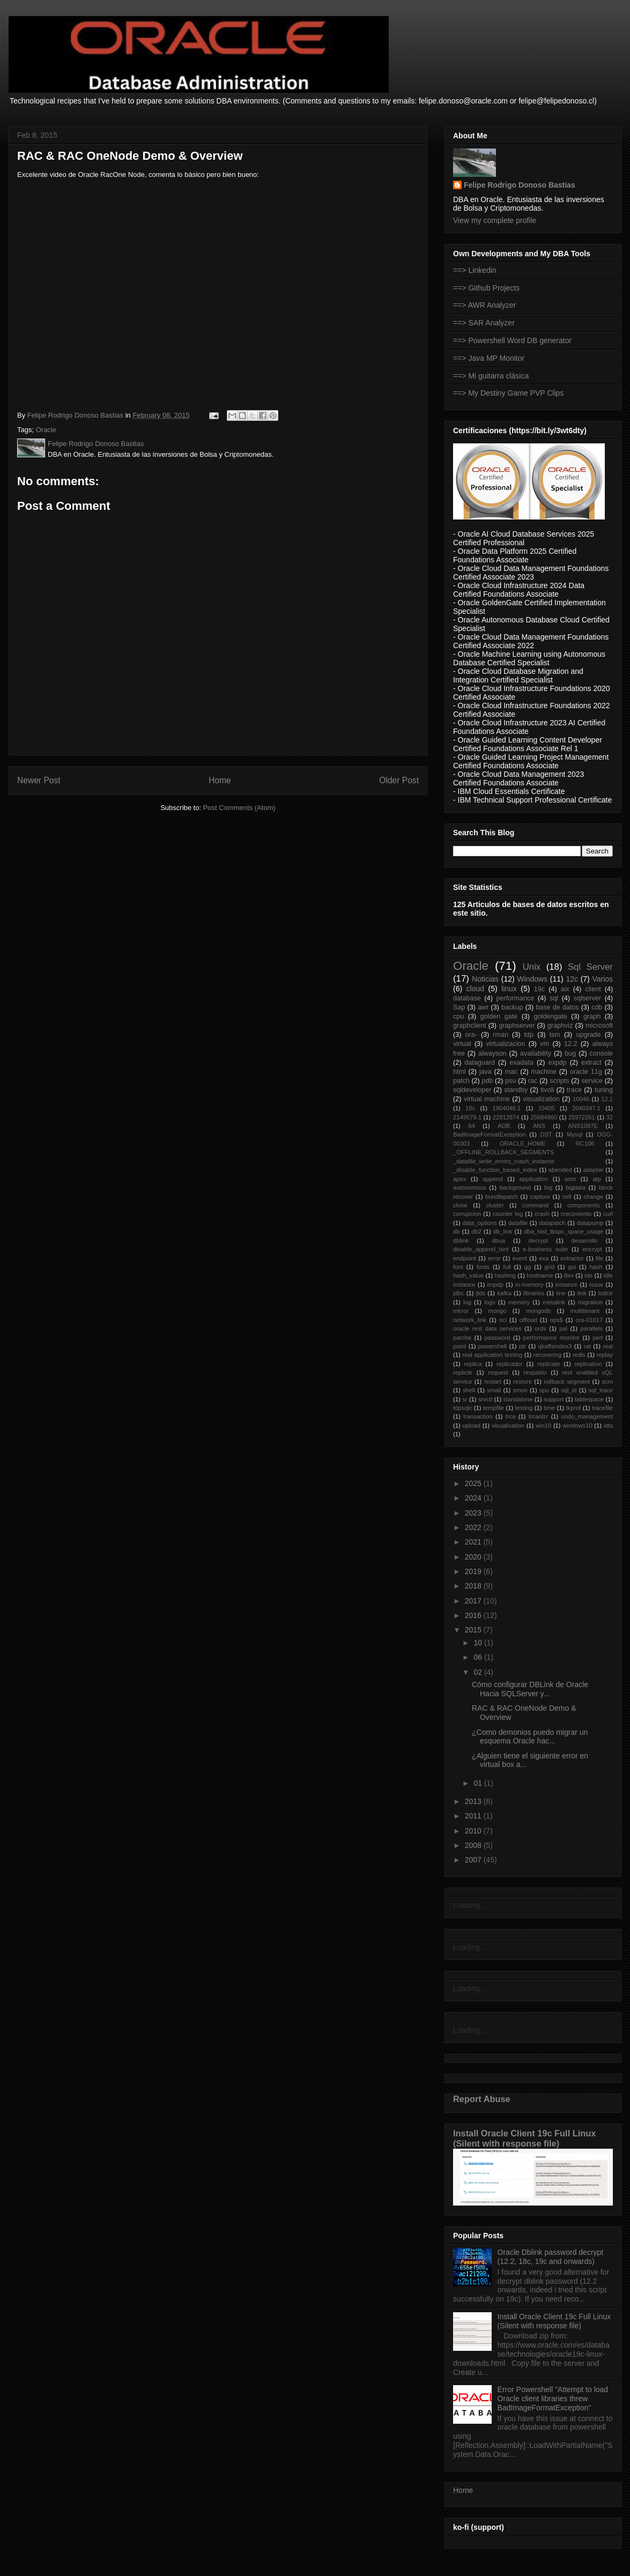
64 (471, 1126)
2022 (474, 1527)
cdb (596, 1007)
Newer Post (39, 780)
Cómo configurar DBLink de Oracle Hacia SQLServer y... (530, 1689)
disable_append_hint (480, 1249)
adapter (593, 1170)
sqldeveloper (472, 1090)
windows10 (577, 1425)
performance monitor (551, 1337)
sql (554, 998)
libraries (533, 1293)
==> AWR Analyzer (484, 305)
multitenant (584, 1311)
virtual (462, 1044)
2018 (474, 1586)
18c (470, 1108)
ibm (569, 1275)
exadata (521, 1062)
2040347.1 (586, 1108)
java (485, 1071)
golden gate (499, 1016)
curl (608, 1214)
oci (503, 1320)
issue (596, 1284)
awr (483, 1007)
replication (588, 1364)
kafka (504, 1293)
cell (567, 1196)
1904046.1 (506, 1108)
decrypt (539, 1240)
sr (464, 1399)
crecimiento (576, 1214)
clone (460, 1205)
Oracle (46, 430)
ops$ (556, 1320)
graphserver (517, 1025)
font (458, 1267)
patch (461, 1081)
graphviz (560, 1025)
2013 (474, 1801)
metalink (554, 1302)
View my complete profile (494, 220)
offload (528, 1320)
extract (591, 1062)
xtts (608, 1425)
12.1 (607, 1099)
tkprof (573, 1408)
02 (478, 1672)
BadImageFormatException (489, 1134)
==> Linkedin (474, 270)
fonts (483, 1267)
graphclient (469, 1025)
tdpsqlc (462, 1408)
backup (512, 1007)
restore (522, 1381)
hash (595, 1267)
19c (539, 989)
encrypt (592, 1249)
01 (478, 1783)
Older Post (399, 780)
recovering (547, 1355)
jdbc (458, 1293)
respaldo (535, 1372)
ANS (539, 1126)
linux (509, 988)
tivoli (547, 1090)
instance (566, 1284)
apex (459, 1179)
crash (542, 1214)
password (497, 1337)
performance (515, 998)
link (582, 1293)
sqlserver (587, 998)
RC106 (584, 1143)
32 (609, 1117)
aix (565, 989)
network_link (469, 1320)
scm (607, 1381)
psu (510, 1081)
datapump (590, 1223)
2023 (474, 1513)
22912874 (506, 1117)
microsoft (599, 1025)
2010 (474, 1831)
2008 (474, 1845)
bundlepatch (501, 1196)
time (549, 1408)
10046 (581, 1099)
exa (544, 1258)
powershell (492, 1346)
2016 (474, 1615)
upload (471, 1425)
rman (500, 1034)
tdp (529, 1034)
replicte (462, 1372)
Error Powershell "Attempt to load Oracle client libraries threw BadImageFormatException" (553, 2398)
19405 (546, 1108)
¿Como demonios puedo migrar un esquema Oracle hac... (530, 1737)
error (494, 1258)
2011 (474, 1816)
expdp (557, 1062)
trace (574, 1090)
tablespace (589, 1399)
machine (544, 1071)
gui (572, 1267)
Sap (459, 1007)
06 (478, 1657)
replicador (509, 1364)
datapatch (552, 1223)
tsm (555, 1034)
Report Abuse (481, 2099)
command (535, 1205)
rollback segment (567, 1381)
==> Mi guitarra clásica (491, 376)
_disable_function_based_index (495, 1170)
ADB (504, 1126)
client (593, 989)
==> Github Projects (486, 288)
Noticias (485, 979)
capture (540, 1196)
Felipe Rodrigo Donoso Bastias (519, 185)
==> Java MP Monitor (488, 358)
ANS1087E (583, 1126)
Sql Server (590, 967)
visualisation (508, 1425)
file (599, 1258)
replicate (548, 1364)
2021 (474, 1542)
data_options (480, 1223)
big (548, 1187)
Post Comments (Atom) (239, 808)
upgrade (588, 1034)
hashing (505, 1275)
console (601, 1053)
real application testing (492, 1355)
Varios (602, 979)
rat (587, 1346)
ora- (471, 1034)
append (492, 1179)
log (467, 1302)
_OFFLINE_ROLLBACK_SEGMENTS (503, 1152)
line (560, 1293)
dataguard (479, 1062)
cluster (494, 1205)
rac (533, 1081)
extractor (572, 1258)
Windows (532, 979)
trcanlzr (539, 1416)
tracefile (602, 1408)
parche (462, 1337)
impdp (495, 1284)
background (515, 1187)
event (520, 1258)
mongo (497, 1311)
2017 (474, 1601)
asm (570, 1179)
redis (579, 1355)
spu (544, 1390)
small (494, 1390)
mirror (461, 1311)
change (593, 1196)
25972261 (581, 1117)
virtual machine (487, 1099)
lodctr (605, 1293)
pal (563, 1328)
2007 (474, 1859)
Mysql (574, 1134)
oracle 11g (586, 1071)
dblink (461, 1240)
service (592, 1081)
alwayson (492, 1053)
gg (527, 1267)
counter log (508, 1214)
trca (511, 1416)
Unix (532, 967)
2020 (474, 1557)
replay (605, 1355)
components (583, 1205)
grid (549, 1267)
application (534, 1179)
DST (546, 1134)
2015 (474, 1629)
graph (592, 1016)
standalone (518, 1399)
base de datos (557, 1007)
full (506, 1267)
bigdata (575, 1187)
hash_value (468, 1275)
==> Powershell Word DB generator (512, 340)
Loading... (469, 1905)
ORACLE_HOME (523, 1143)
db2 (476, 1231)
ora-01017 (589, 1320)
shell (469, 1390)
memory (519, 1302)
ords (540, 1328)
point (459, 1346)
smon (520, 1390)
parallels (591, 1328)
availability (535, 1053)
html (459, 1071)
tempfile (493, 1408)
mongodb (538, 1311)
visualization (541, 1099)
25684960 (543, 1117)
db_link (502, 1231)
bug (570, 1053)
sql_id (568, 1390)
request (498, 1372)
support (554, 1399)
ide (588, 1275)
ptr (522, 1346)
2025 (474, 1483)
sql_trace (601, 1390)
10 (478, 1642)
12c (572, 979)
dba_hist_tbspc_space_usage (563, 1231)
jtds (480, 1293)
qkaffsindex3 (555, 1346)
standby (516, 1090)
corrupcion (467, 1214)
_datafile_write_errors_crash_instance (503, 1161)
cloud (475, 988)
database (467, 998)
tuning (604, 1090)
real (608, 1346)
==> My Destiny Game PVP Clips (508, 393)
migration (590, 1302)
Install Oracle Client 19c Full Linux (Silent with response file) (524, 2138)
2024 (474, 1498)
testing (524, 1408)
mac (511, 1071)
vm (544, 1044)
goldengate (550, 1016)
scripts (559, 1081)
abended (560, 1170)
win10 (543, 1425)
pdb (487, 1081)
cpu (458, 1016)
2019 (474, 1571)
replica (472, 1364)
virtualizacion (505, 1044)
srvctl (485, 1399)
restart (492, 1381)
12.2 (570, 1044)
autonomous (469, 1187)
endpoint (464, 1258)
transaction (478, 1416)
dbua (498, 1240)
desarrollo (584, 1240)
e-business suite (545, 1249)
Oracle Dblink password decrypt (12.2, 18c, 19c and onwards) (551, 2257)
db (456, 1231)
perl (597, 1337)
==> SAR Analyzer (484, 322)
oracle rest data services (487, 1328)
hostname (540, 1275)
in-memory (529, 1284)
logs (489, 1302)
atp (596, 1179)
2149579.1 (467, 1117)
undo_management (587, 1416)
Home (220, 780)
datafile (518, 1223)
